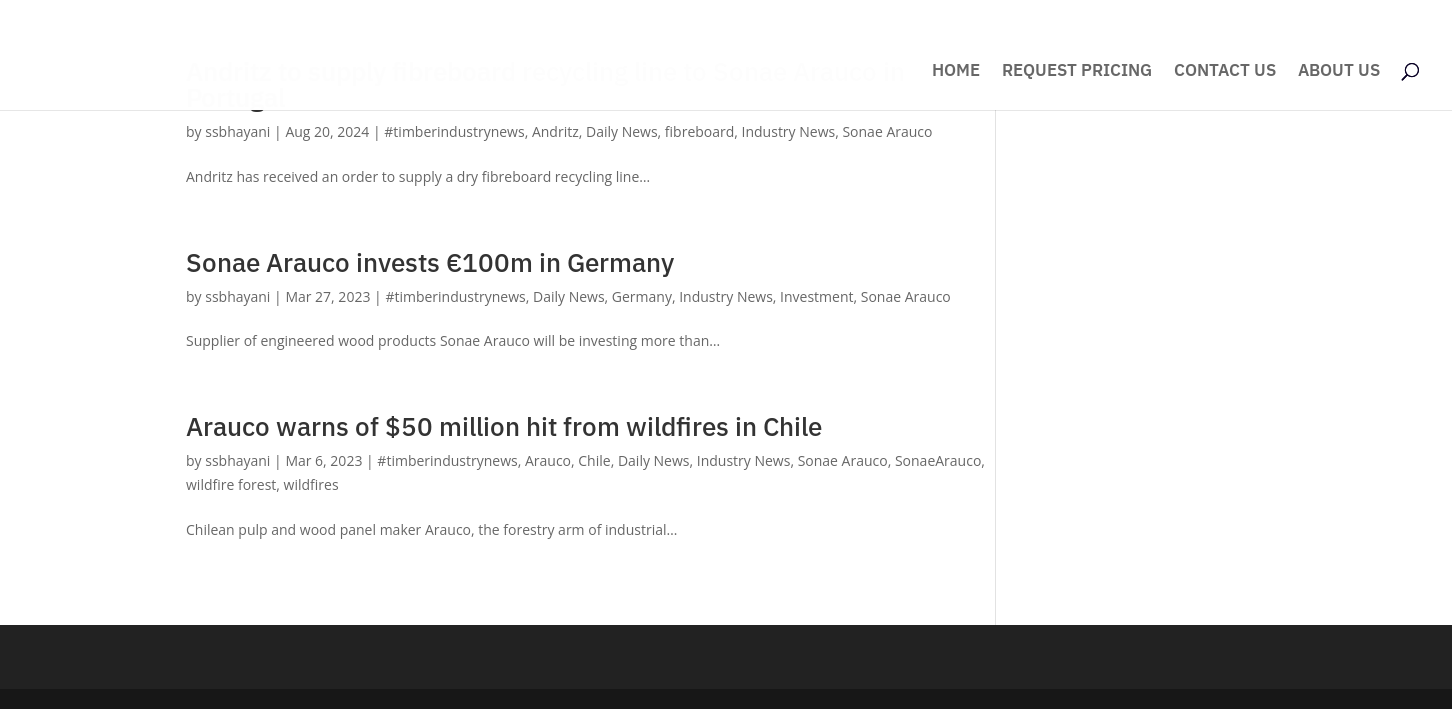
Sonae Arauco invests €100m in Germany (430, 262)
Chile (594, 460)
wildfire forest (231, 484)
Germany (642, 296)
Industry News (789, 131)
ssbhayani (237, 131)
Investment (816, 296)
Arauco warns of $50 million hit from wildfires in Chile (504, 426)
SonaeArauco (938, 460)
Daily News (622, 131)
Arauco (548, 460)
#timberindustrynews (454, 131)
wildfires (311, 484)
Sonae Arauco (887, 131)
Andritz (555, 131)
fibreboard (699, 131)
